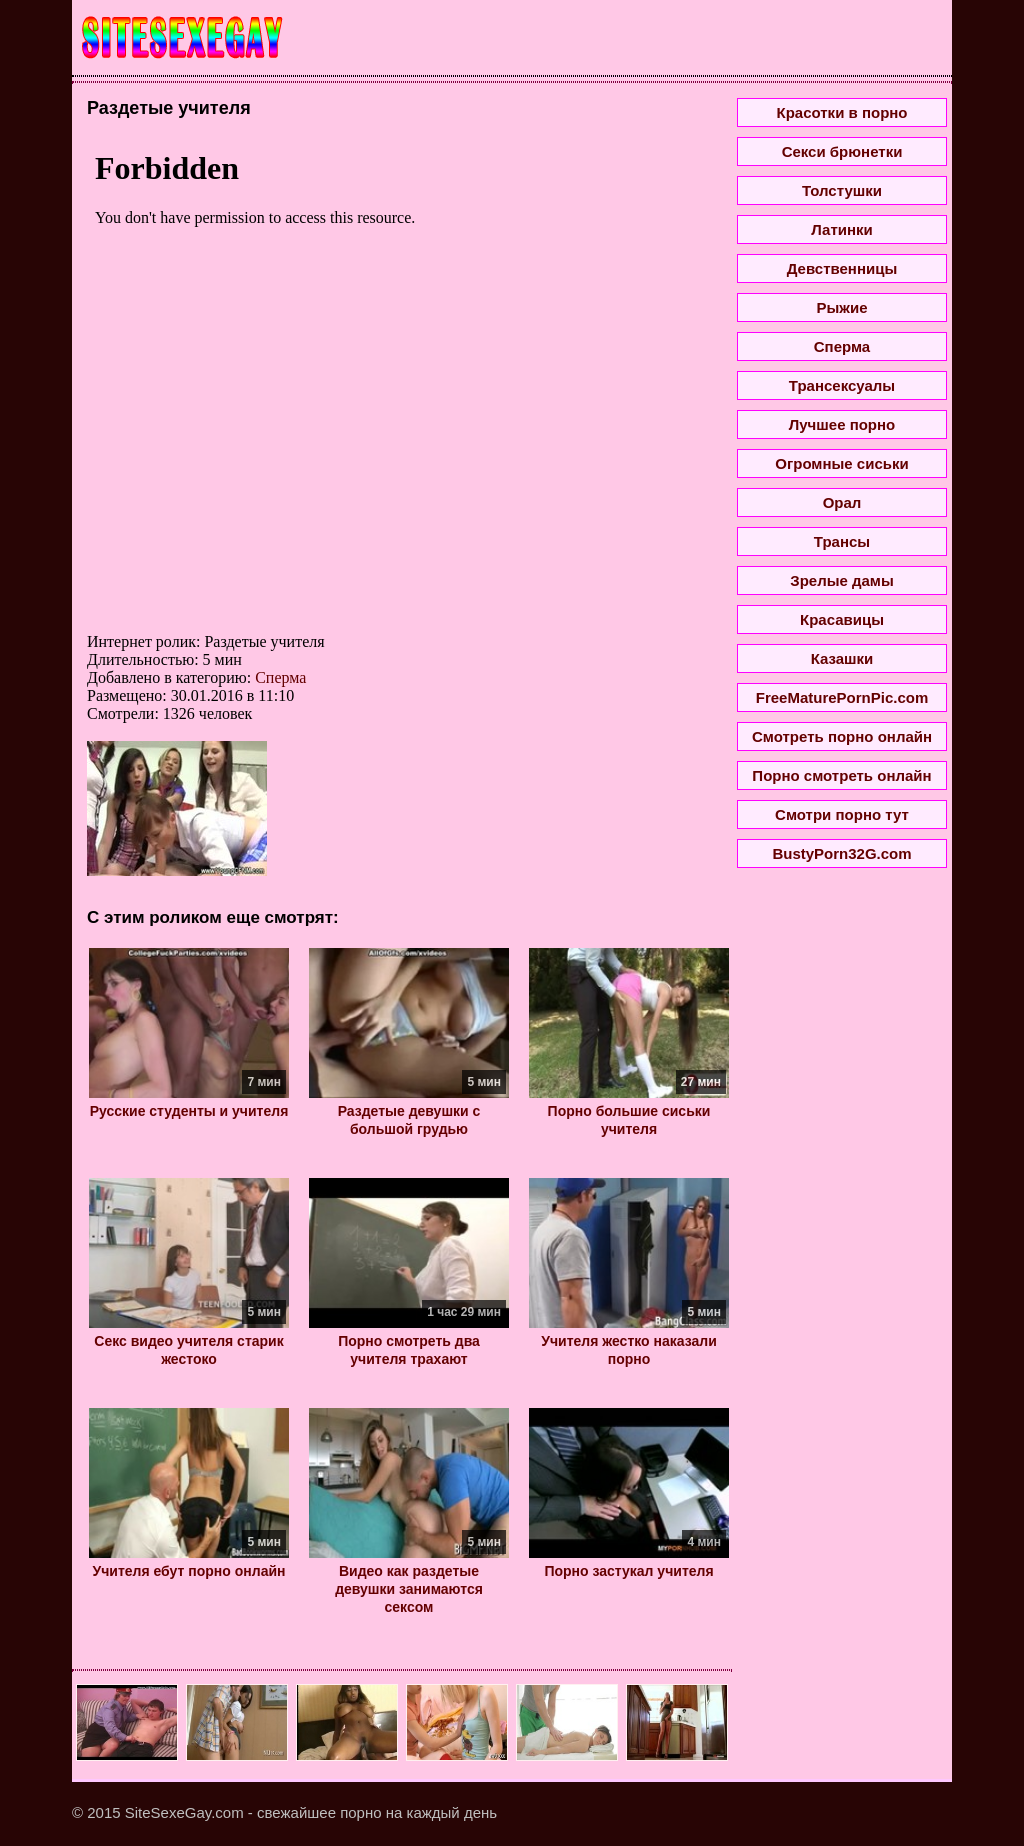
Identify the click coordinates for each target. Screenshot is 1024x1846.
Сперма (280, 677)
